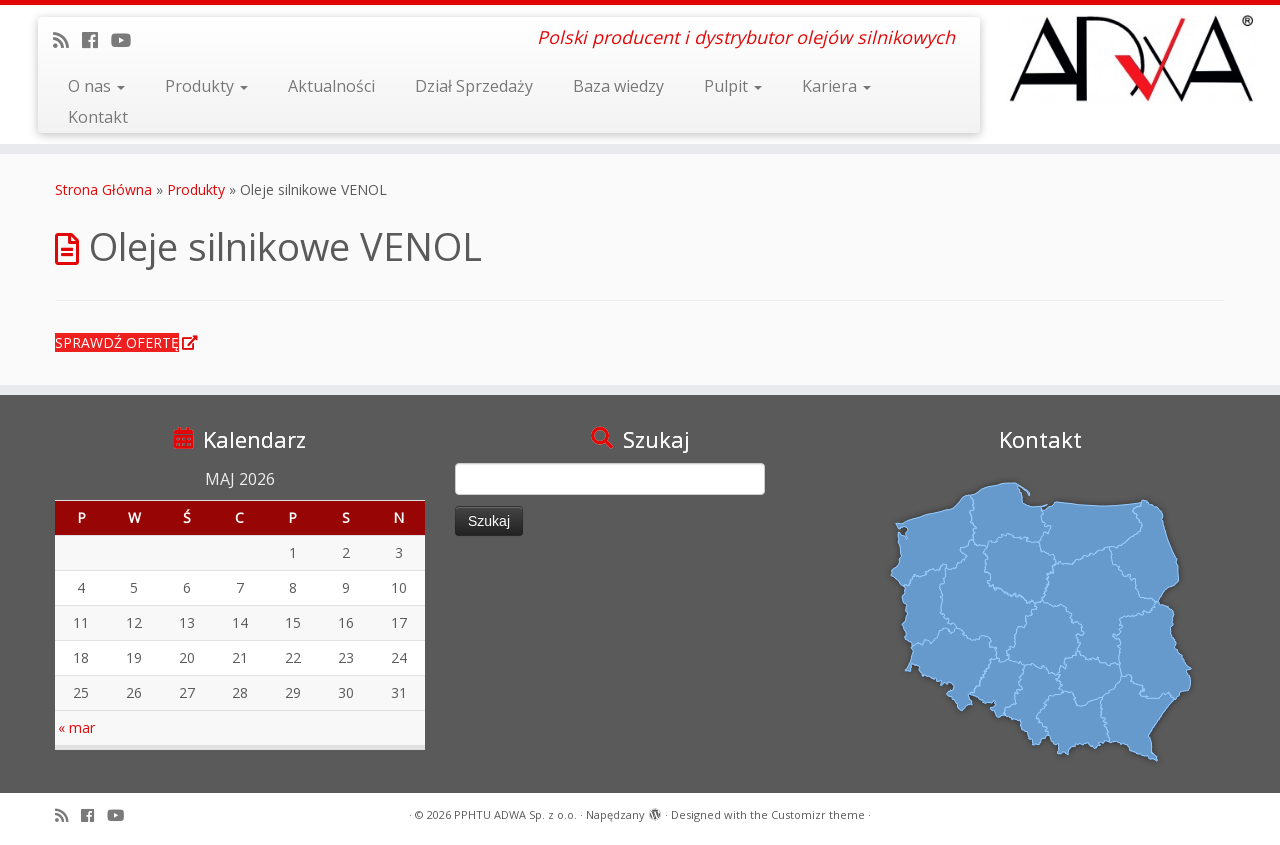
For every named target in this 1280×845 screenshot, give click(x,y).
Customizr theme (818, 814)
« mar (76, 727)
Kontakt (98, 117)
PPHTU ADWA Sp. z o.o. (515, 814)
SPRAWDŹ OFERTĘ (117, 342)
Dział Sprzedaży (474, 86)
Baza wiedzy (618, 86)
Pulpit (733, 86)
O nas (96, 86)
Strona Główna (103, 189)
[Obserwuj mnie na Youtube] (127, 40)
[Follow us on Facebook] (96, 40)
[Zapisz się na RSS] (67, 40)
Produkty (206, 86)
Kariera (836, 86)
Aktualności (331, 86)
